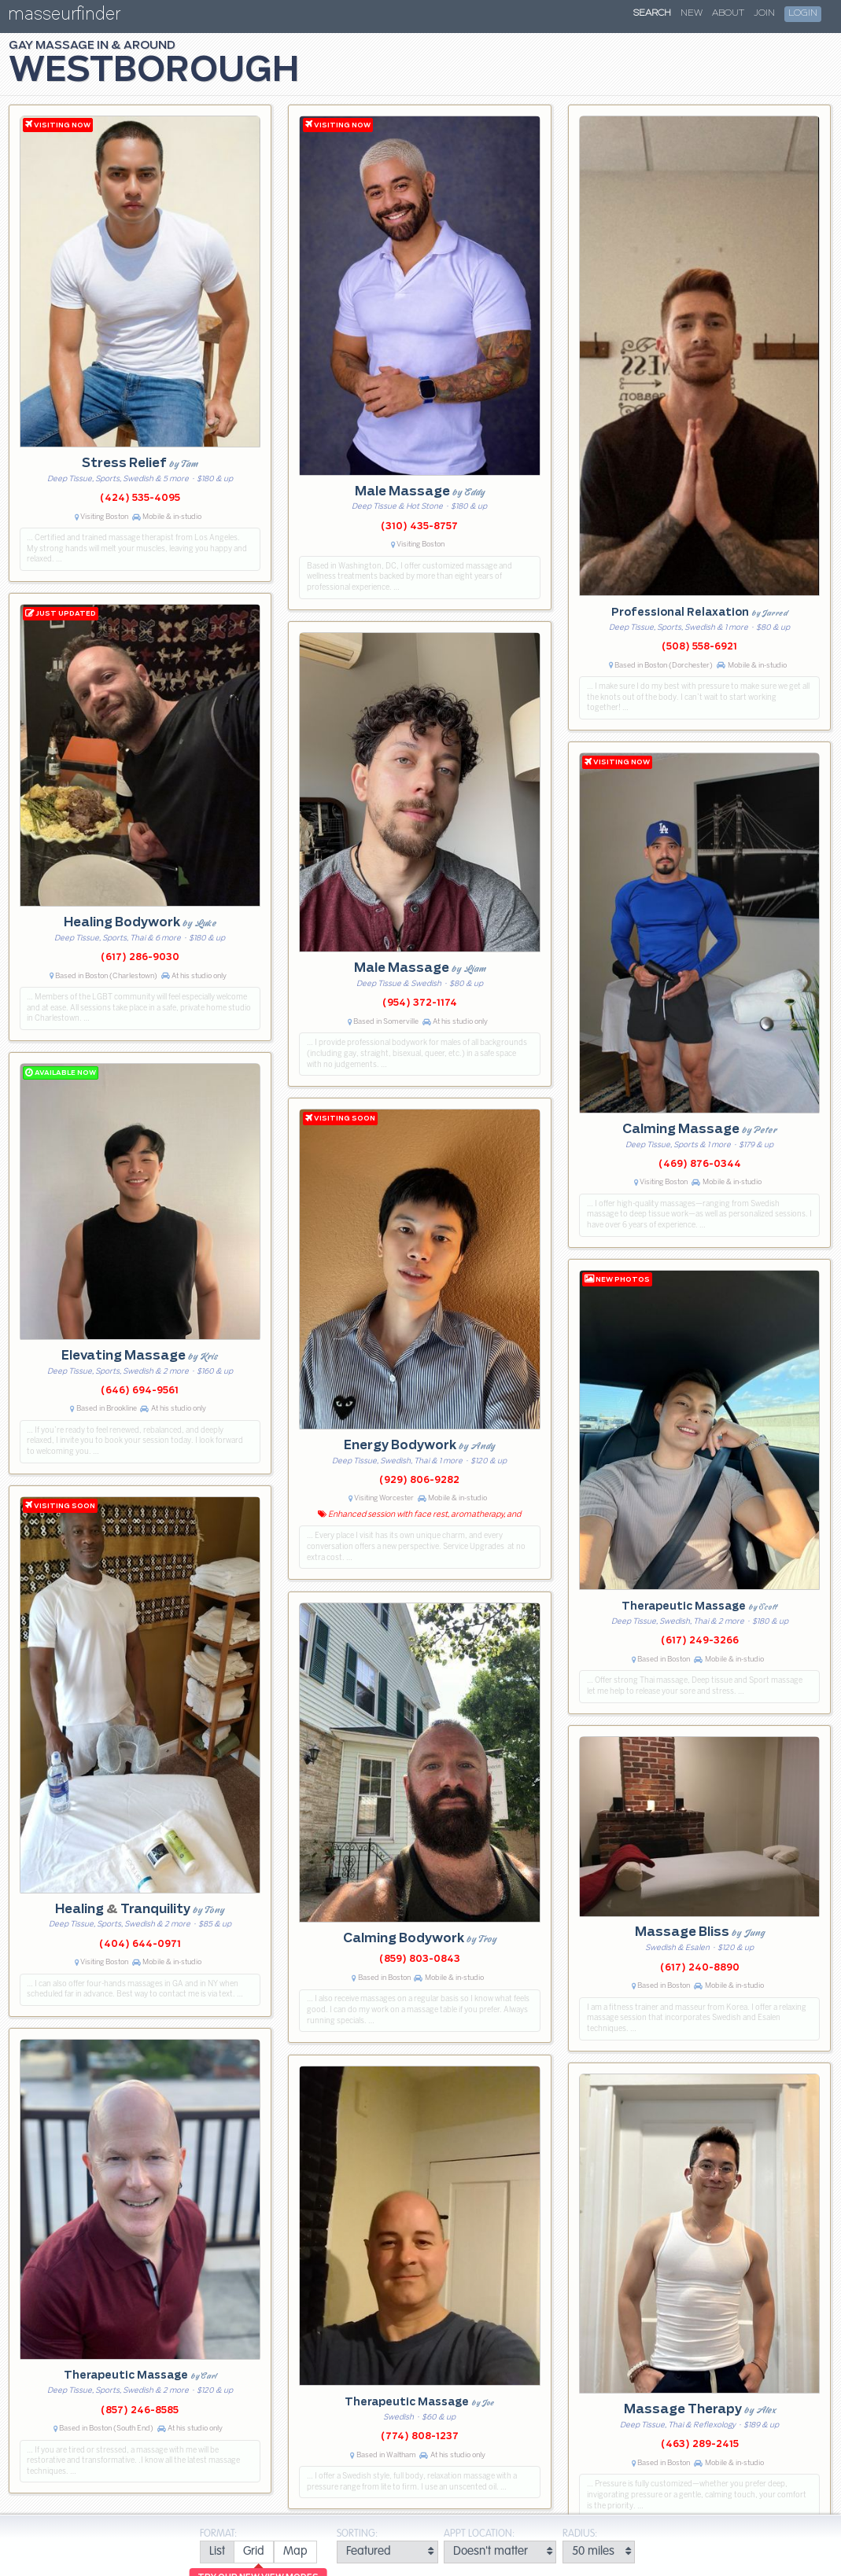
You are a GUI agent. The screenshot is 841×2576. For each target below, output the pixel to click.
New (692, 13)
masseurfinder (64, 16)
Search (652, 13)
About (728, 13)
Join (764, 13)
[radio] (217, 2552)
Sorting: (357, 2534)
